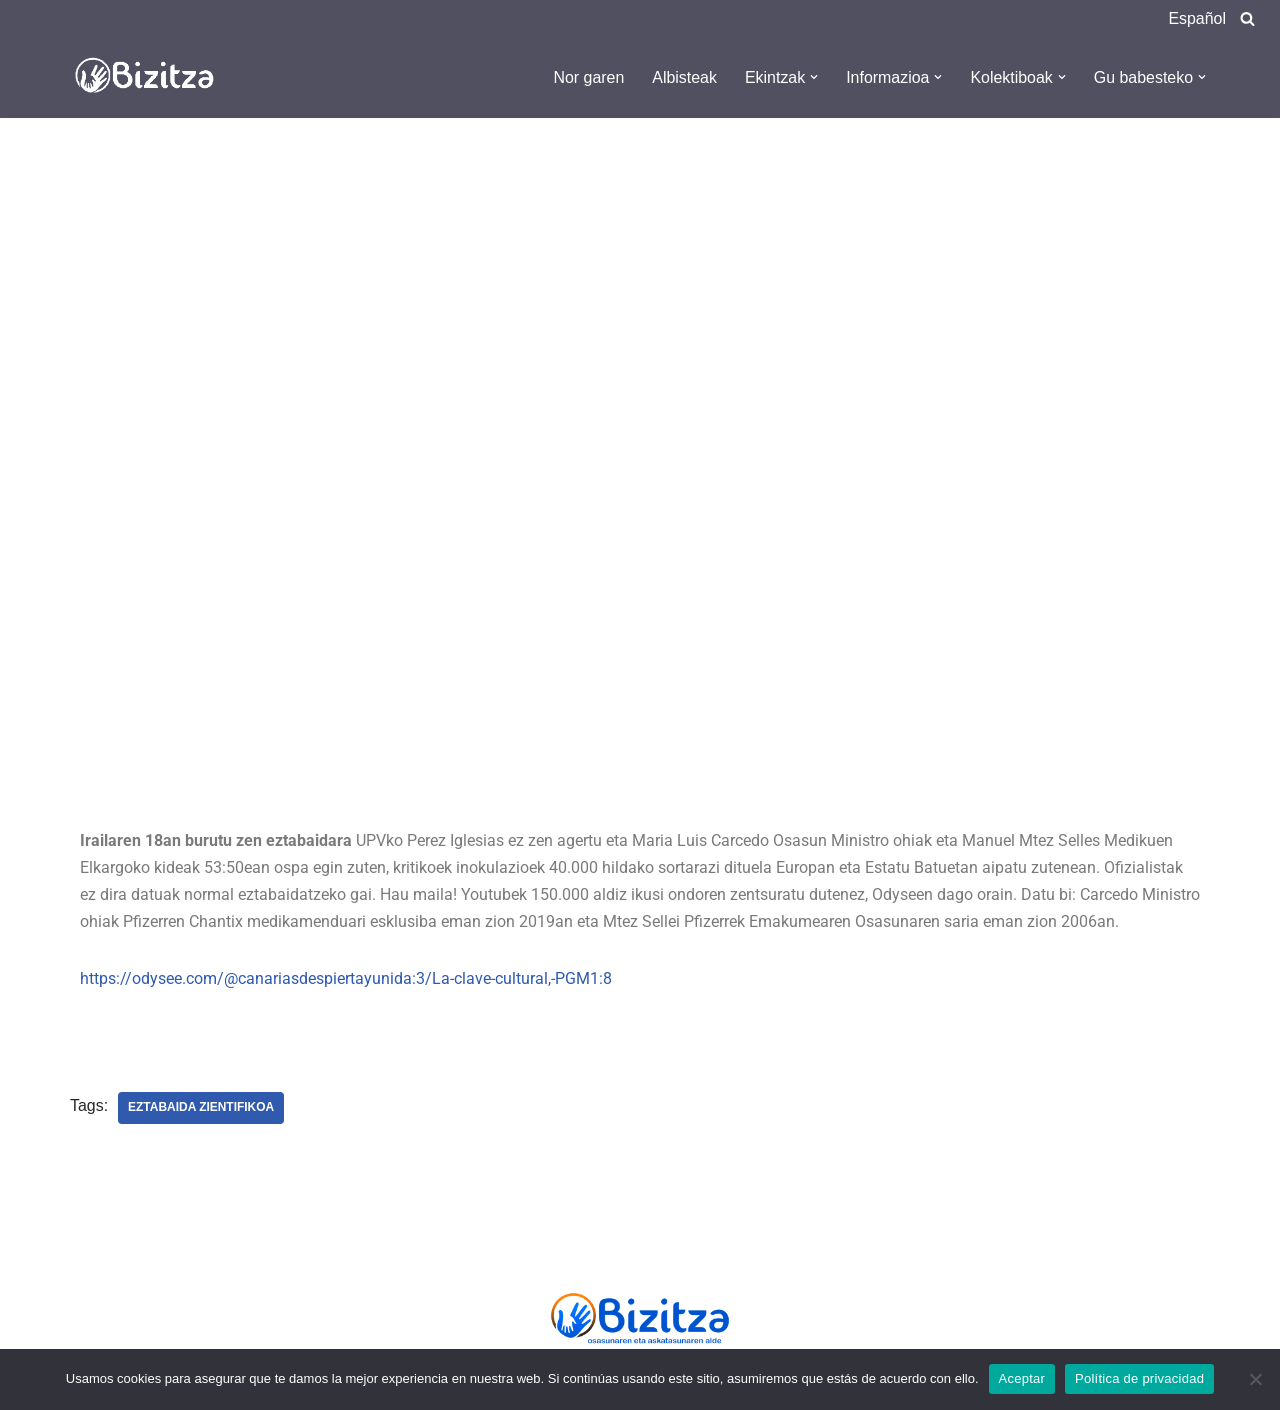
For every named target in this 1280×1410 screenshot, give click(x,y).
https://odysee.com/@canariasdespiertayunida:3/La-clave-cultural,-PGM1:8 (346, 978)
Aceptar (1022, 1378)
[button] (813, 77)
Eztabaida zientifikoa (201, 1109)
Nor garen (587, 77)
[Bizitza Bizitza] (150, 77)
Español (1197, 18)
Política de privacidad (1139, 1378)
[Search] (1247, 18)
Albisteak (683, 77)
